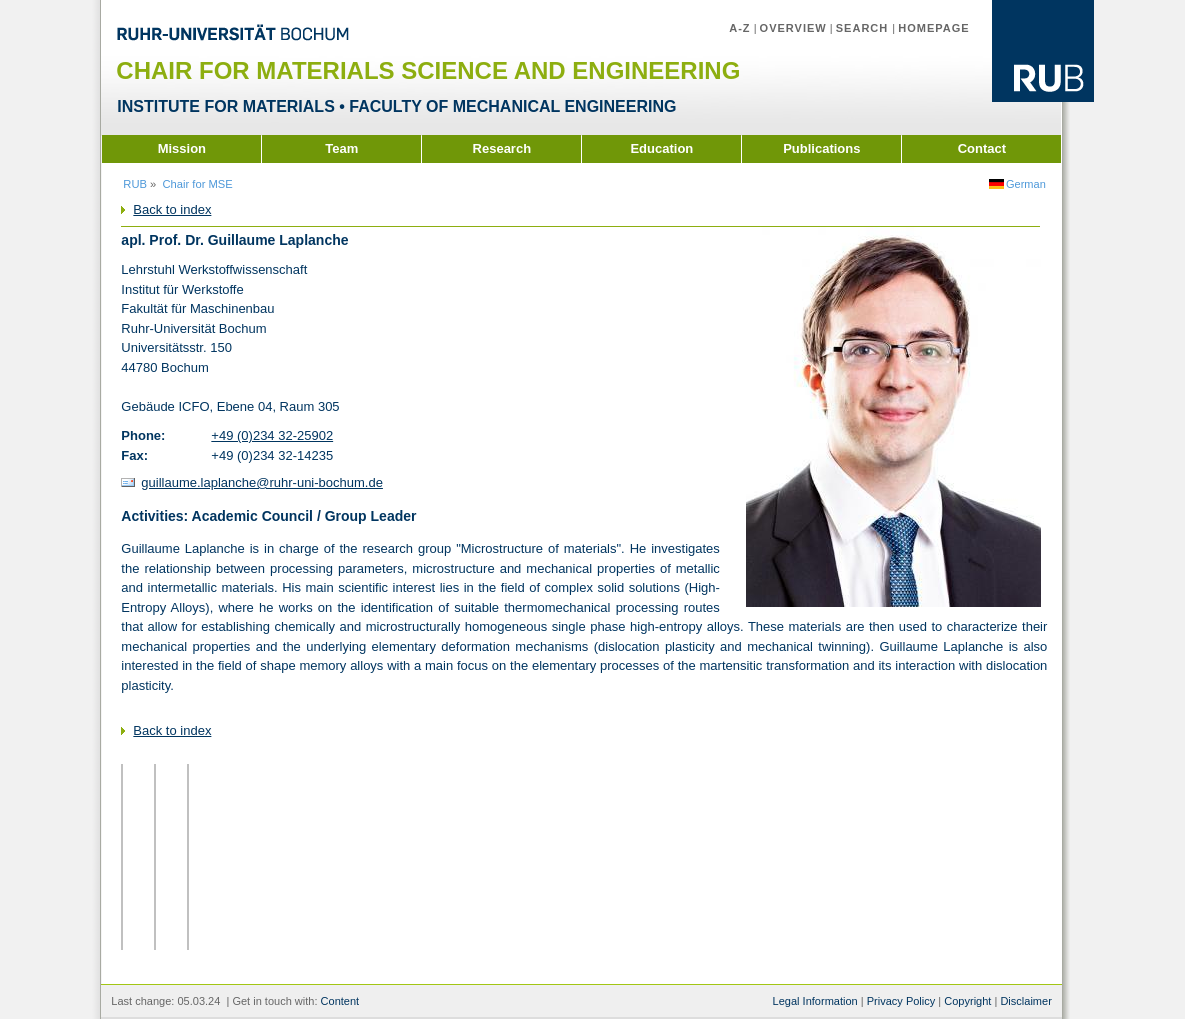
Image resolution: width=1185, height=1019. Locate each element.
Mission (182, 148)
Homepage (933, 28)
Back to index (172, 209)
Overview (793, 28)
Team (341, 148)
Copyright (967, 1001)
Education (661, 148)
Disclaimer (1025, 1001)
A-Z (739, 28)
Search (864, 28)
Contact (982, 148)
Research (502, 148)
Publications (821, 148)
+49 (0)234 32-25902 (272, 435)
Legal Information (815, 1001)
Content (340, 1001)
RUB (135, 184)
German (1026, 184)
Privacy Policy (901, 1001)
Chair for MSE (198, 184)
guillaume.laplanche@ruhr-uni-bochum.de (262, 482)
